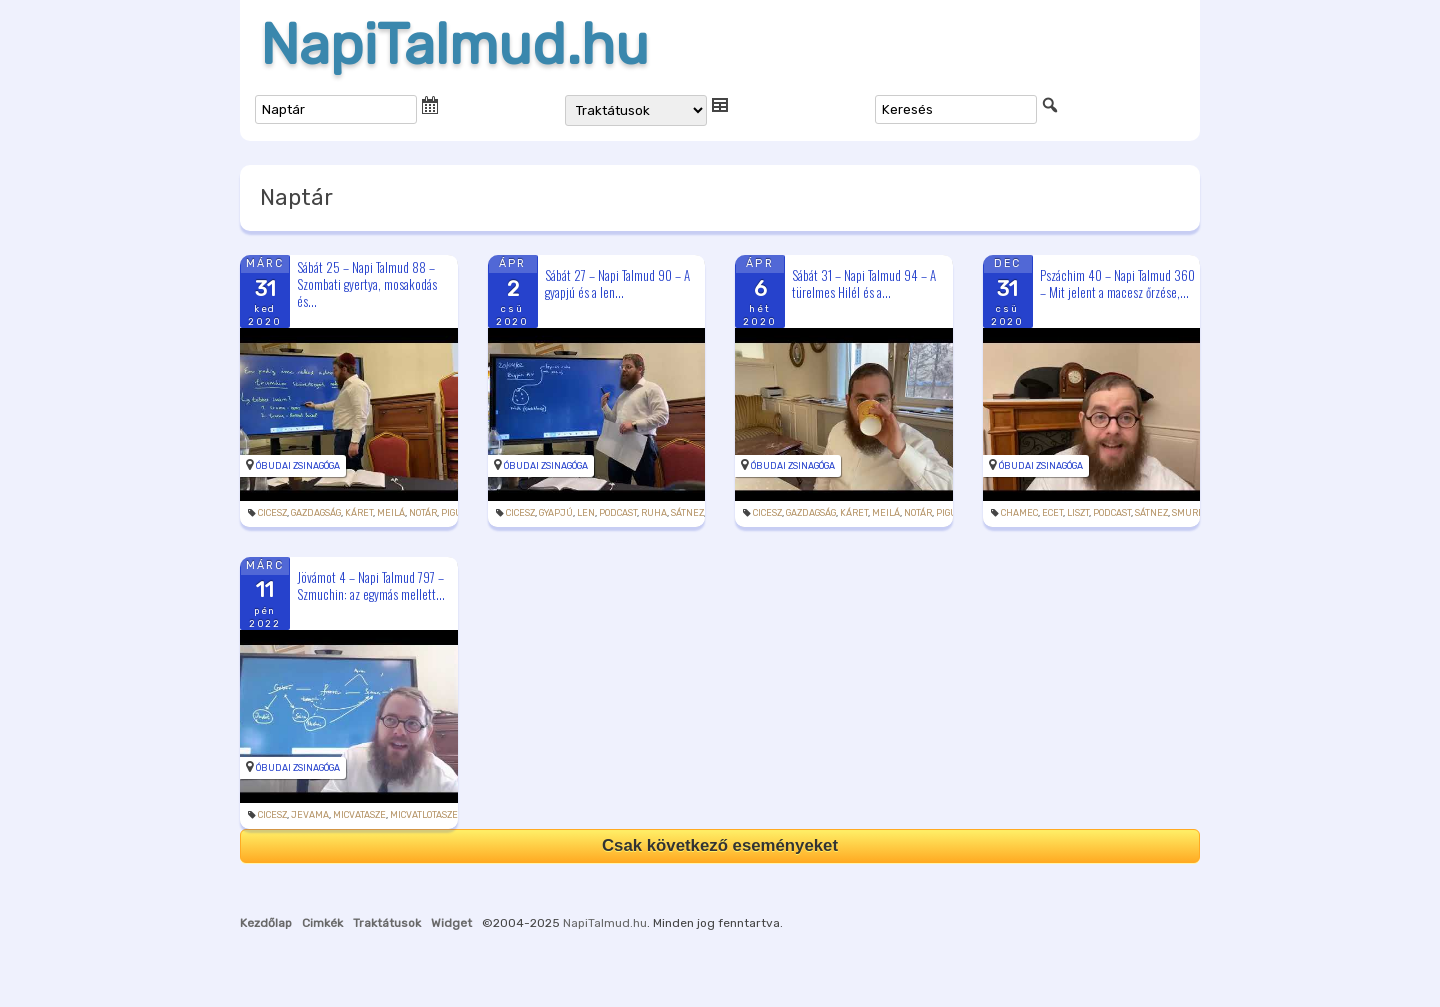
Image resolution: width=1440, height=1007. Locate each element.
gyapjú (556, 513)
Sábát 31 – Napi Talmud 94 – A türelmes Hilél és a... (864, 283)
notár (423, 513)
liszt (1078, 513)
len (586, 513)
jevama (310, 815)
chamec (1019, 513)
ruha (654, 513)
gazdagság (316, 513)
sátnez (687, 513)
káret (359, 513)
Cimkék (322, 923)
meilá (391, 513)
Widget (451, 923)
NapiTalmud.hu (454, 45)
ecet (1052, 513)
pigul (454, 513)
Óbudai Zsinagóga (298, 466)
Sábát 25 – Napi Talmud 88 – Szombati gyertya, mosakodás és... (367, 284)
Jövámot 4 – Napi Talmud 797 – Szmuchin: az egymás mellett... (371, 585)
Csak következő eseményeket (720, 845)
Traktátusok (387, 923)
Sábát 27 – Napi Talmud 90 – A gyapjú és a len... (617, 283)
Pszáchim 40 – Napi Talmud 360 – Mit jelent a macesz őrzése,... (1117, 283)
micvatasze (359, 815)
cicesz (272, 513)
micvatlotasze (424, 815)
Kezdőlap (266, 923)
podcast (618, 513)
